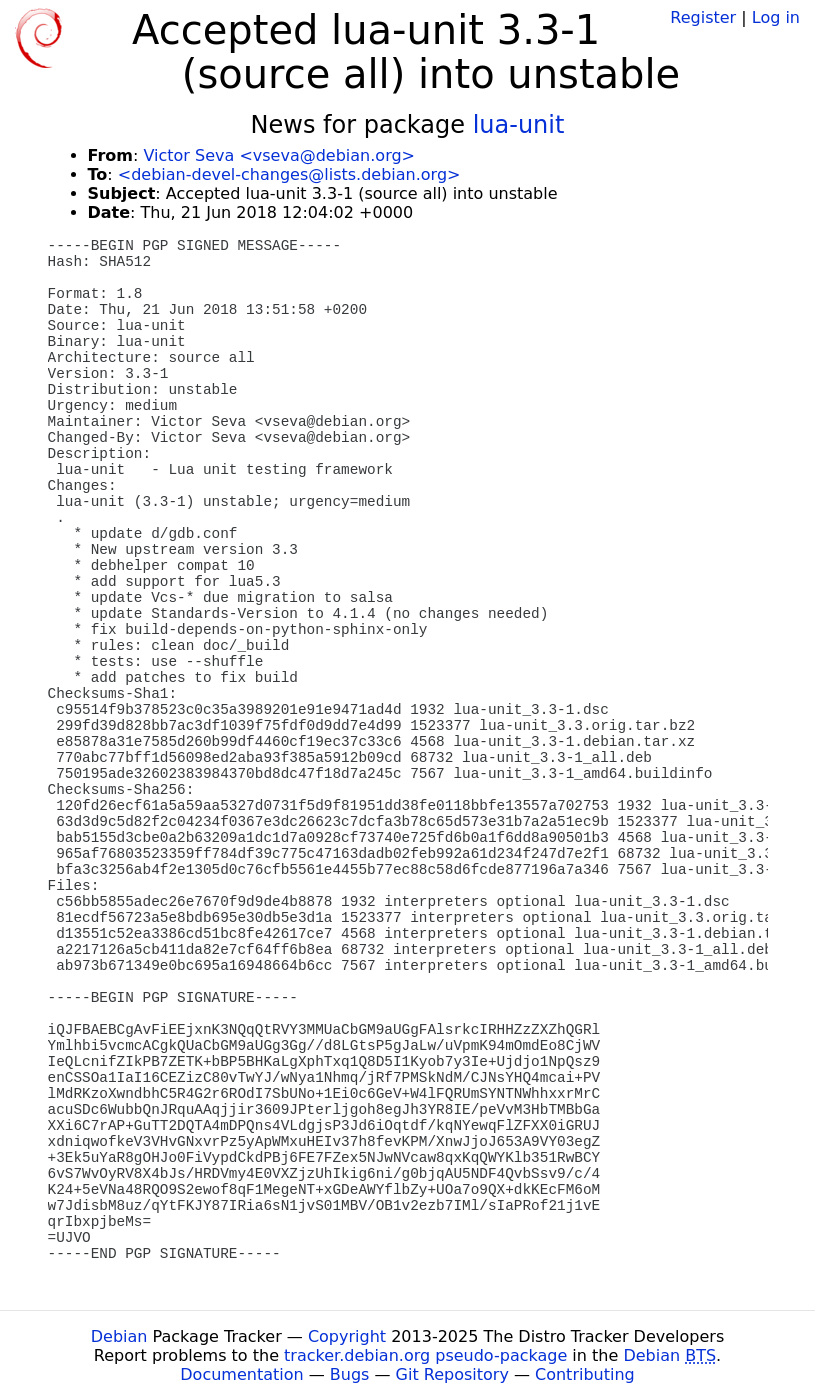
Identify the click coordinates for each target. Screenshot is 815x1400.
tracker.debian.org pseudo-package (425, 1355)
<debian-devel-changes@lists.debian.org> (289, 174)
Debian (119, 1336)
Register (703, 17)
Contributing (585, 1374)
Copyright (347, 1336)
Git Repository (452, 1374)
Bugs (350, 1374)
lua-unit (519, 125)
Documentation (241, 1374)
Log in (776, 17)
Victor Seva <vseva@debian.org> (279, 155)
